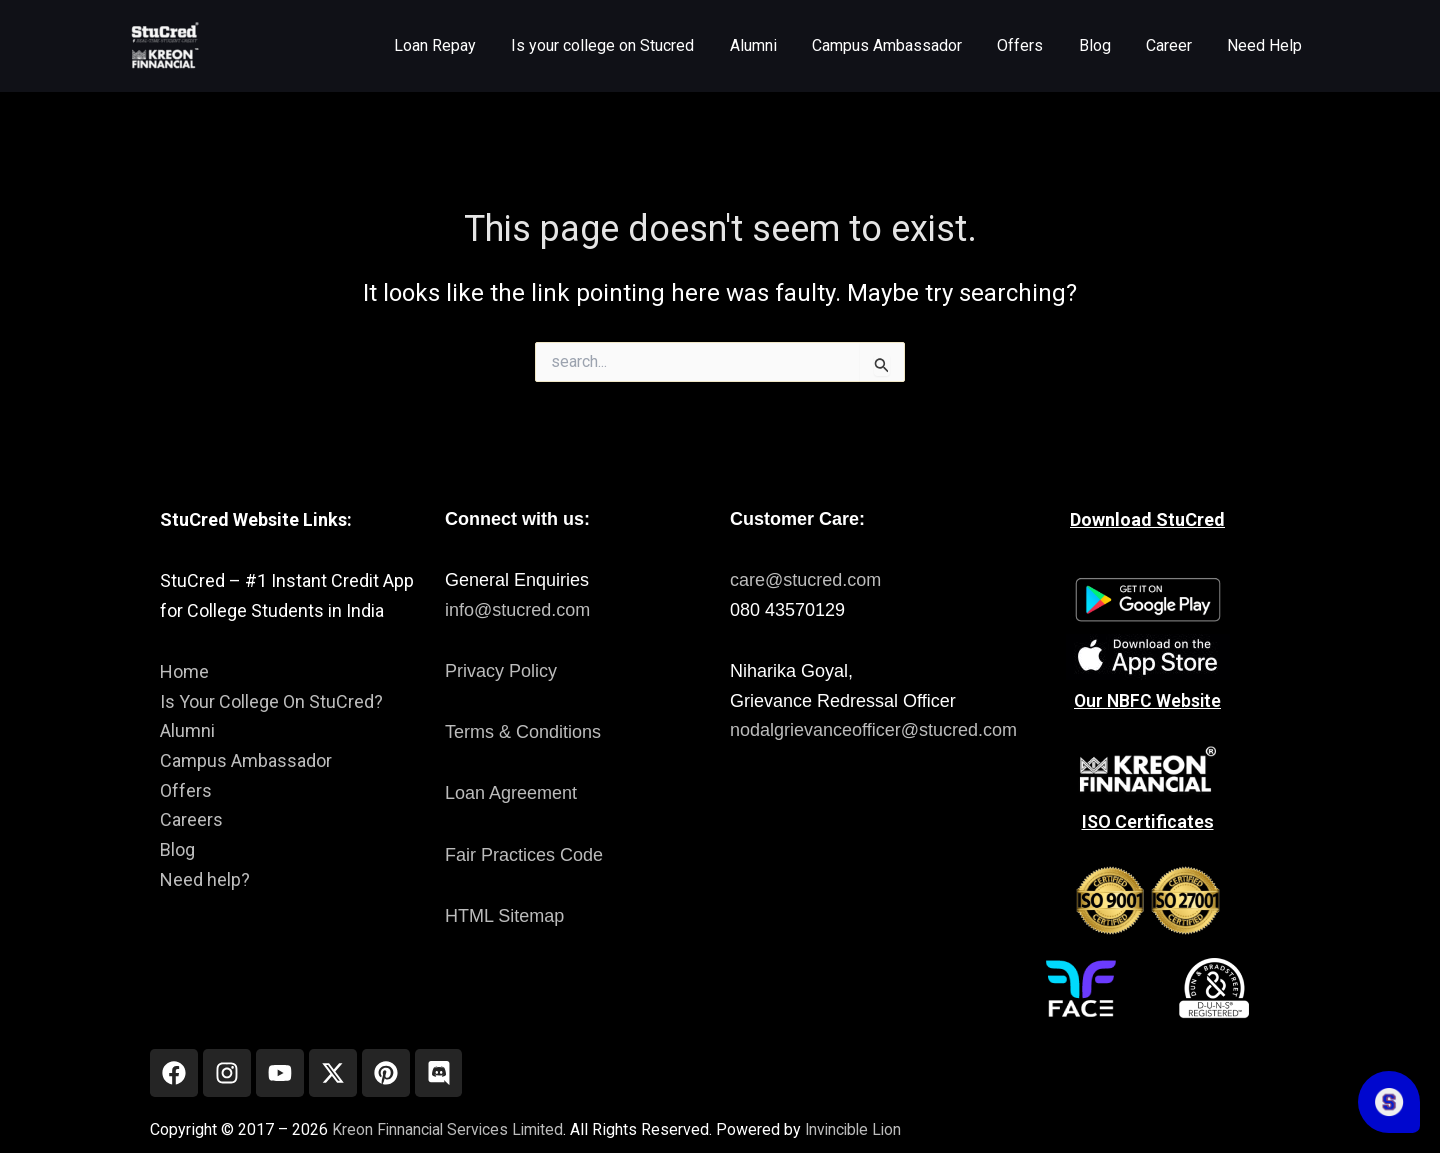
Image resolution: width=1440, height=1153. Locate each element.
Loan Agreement (511, 792)
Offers (186, 788)
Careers (191, 818)
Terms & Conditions (523, 731)
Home (184, 670)
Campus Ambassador (246, 759)
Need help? (205, 877)
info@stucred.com (517, 608)
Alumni (187, 729)
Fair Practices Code (524, 853)
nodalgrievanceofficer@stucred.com (873, 729)
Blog (177, 848)
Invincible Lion (861, 1129)
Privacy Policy (501, 670)
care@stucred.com (805, 579)
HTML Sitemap (504, 914)
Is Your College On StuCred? (271, 699)
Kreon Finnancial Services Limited (450, 1129)
